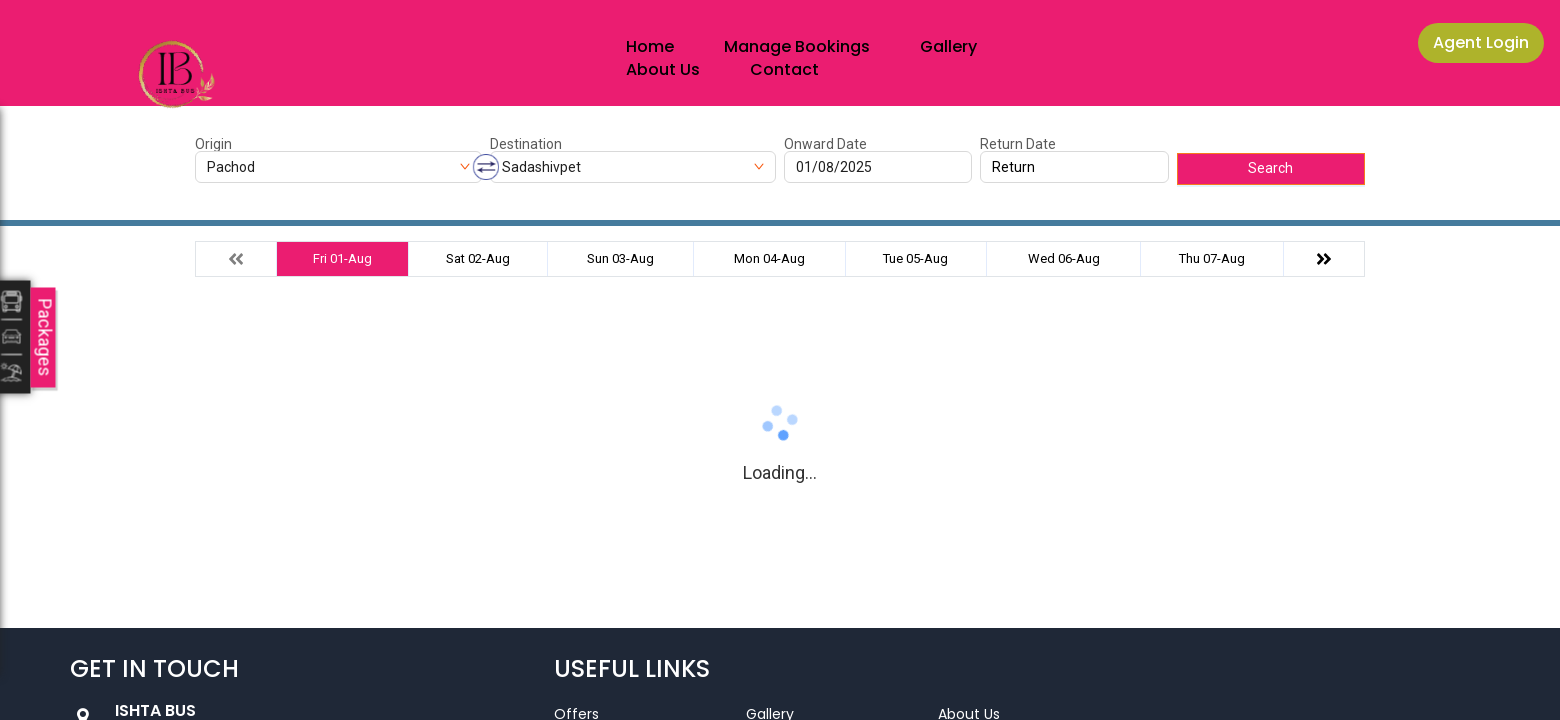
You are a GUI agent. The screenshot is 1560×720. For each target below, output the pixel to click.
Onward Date (825, 144)
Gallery (948, 46)
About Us (663, 69)
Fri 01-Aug (342, 258)
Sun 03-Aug (620, 258)
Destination (526, 144)
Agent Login (1481, 42)
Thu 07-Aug (1212, 258)
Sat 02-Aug (478, 258)
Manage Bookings (797, 46)
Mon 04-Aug (769, 258)
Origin (213, 144)
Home (650, 46)
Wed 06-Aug (1064, 258)
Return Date (1018, 144)
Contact (784, 69)
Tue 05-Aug (915, 258)
